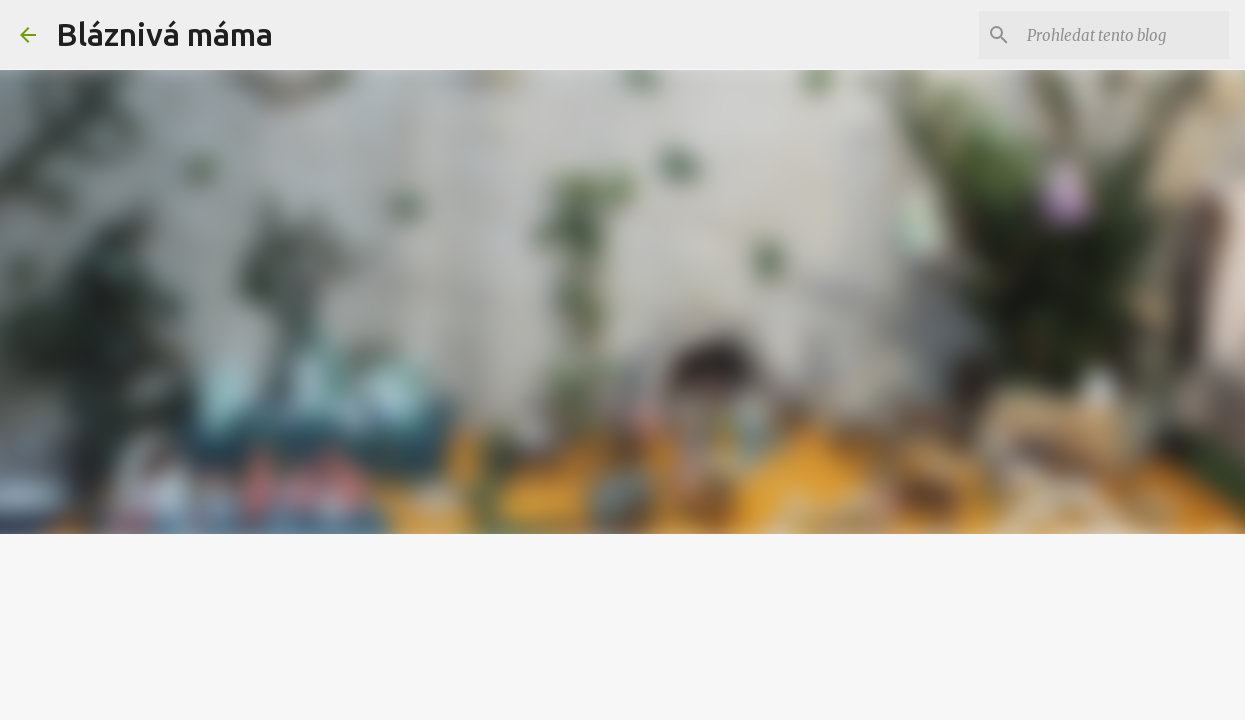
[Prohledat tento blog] (1124, 35)
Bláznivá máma (164, 34)
